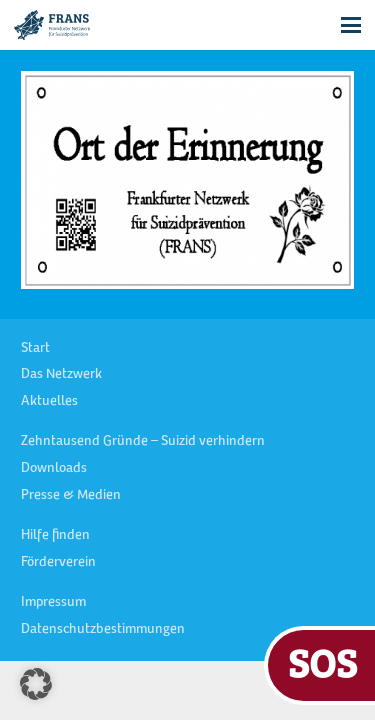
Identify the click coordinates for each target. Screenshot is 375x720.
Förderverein (58, 563)
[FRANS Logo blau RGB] (52, 25)
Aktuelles (49, 402)
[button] (351, 25)
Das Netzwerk (61, 375)
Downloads (54, 469)
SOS (322, 662)
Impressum (53, 603)
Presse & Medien (71, 496)
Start (35, 349)
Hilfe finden (55, 536)
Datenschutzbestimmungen (103, 630)
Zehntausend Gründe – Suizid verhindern (143, 442)
